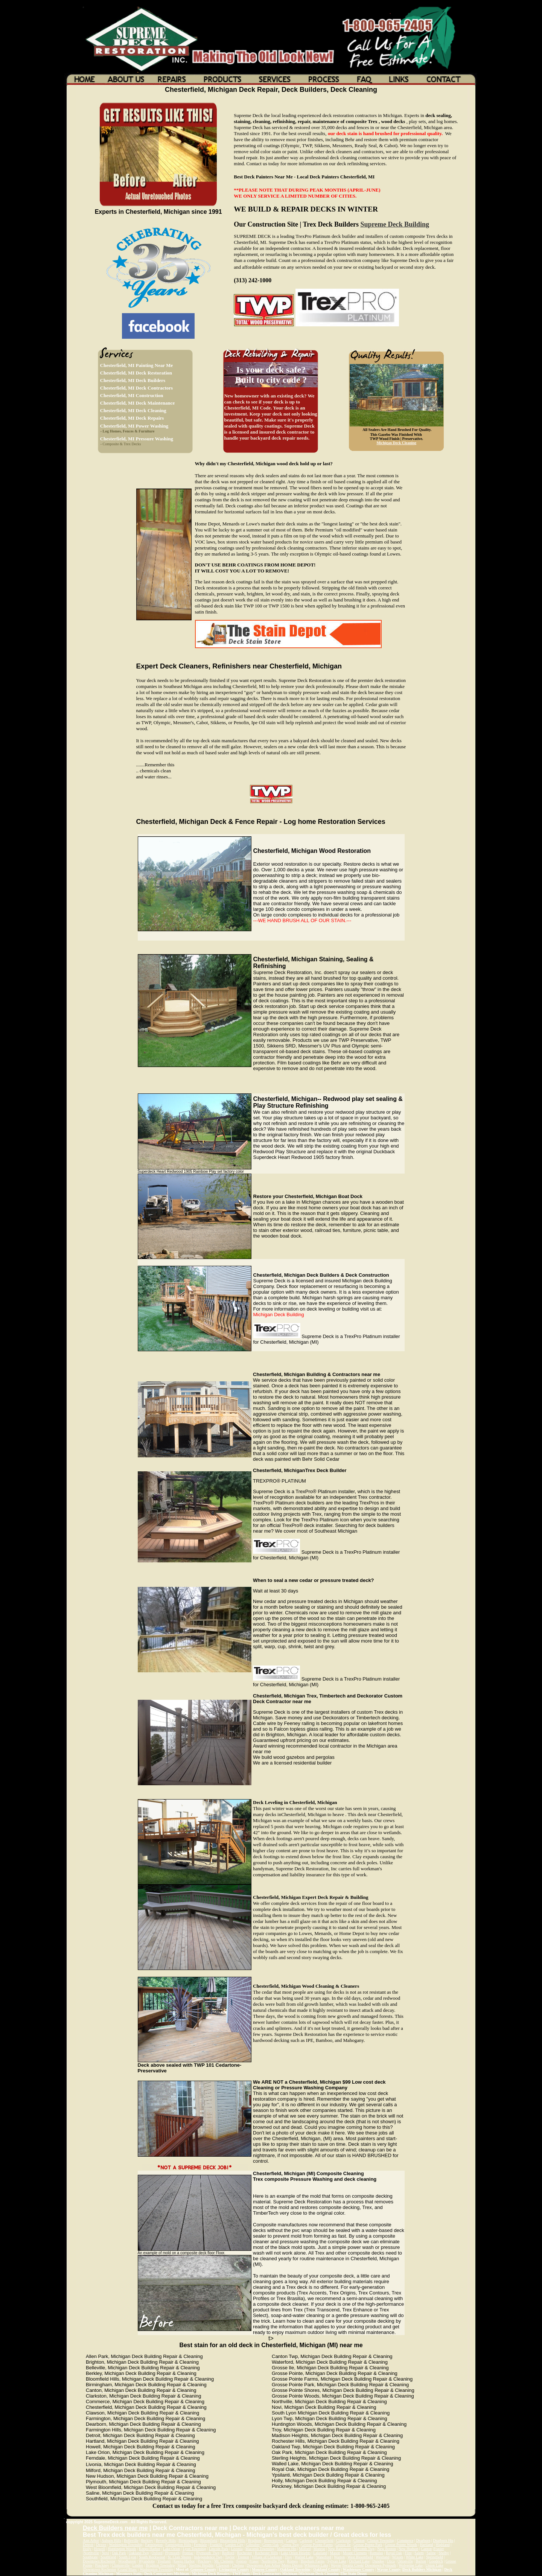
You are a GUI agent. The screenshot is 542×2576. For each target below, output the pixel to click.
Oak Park (119, 2553)
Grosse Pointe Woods (401, 2545)
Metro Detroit (292, 2565)
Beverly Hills (166, 2540)
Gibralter (253, 2545)
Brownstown (273, 2540)
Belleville (131, 2540)
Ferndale (200, 2545)
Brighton (255, 2540)
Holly (87, 2549)
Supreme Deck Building (394, 224)
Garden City (234, 2545)
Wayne (336, 2565)
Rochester (244, 2553)
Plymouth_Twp (207, 2553)
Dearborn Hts (443, 2540)
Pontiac (187, 2553)
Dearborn (423, 2540)
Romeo (292, 2561)
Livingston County (234, 2569)
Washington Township (125, 2545)
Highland (442, 2545)
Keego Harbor (149, 2549)
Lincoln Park (218, 2549)
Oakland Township (295, 2569)
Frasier (439, 2549)
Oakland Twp (139, 2553)
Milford (305, 2549)
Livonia (237, 2549)
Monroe (319, 2549)
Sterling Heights (201, 2565)
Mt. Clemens (224, 2561)
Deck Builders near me (115, 2528)
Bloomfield (209, 2540)
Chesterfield (324, 2540)
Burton (421, 2561)
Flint (408, 2553)
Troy (288, 2557)
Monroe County (264, 2569)
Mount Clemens (355, 2553)
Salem (419, 2553)
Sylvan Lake (336, 2561)
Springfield (434, 2557)
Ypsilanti (164, 2561)
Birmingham (188, 2540)
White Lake (414, 2557)
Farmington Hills (178, 2545)
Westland (383, 2557)
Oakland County (326, 2569)
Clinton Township (380, 2540)
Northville (91, 2553)
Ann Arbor (91, 2540)
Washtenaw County (359, 2569)
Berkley (147, 2540)
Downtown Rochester (99, 2561)
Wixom (397, 2557)
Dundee (378, 2561)
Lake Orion (171, 2549)
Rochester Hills (266, 2553)
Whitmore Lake (316, 2565)
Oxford (157, 2553)
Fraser (254, 2561)
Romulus (376, 2553)
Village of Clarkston (267, 2557)
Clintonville (121, 2565)
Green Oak (270, 2545)
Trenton (243, 2557)
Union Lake (434, 2565)
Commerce (405, 2540)
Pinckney (205, 2561)
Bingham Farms (313, 2561)
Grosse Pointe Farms (317, 2545)
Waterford (323, 2557)
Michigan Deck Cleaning (397, 443)
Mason (335, 2553)
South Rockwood (152, 2557)
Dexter (101, 2545)
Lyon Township (194, 2549)
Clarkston (343, 2540)
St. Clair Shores (179, 2557)
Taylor (230, 2557)
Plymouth (172, 2553)
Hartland (426, 2545)
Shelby (443, 2553)
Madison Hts (286, 2549)
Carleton (306, 2540)
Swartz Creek (353, 2565)
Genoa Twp (290, 2545)
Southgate (90, 2557)
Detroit (88, 2545)
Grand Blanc (127, 2569)
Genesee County (203, 2569)
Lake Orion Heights (296, 2553)
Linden (137, 2565)
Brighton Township (160, 2565)
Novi (105, 2553)
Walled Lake (304, 2557)
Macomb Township (259, 2549)
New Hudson (409, 2549)
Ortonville (405, 2561)
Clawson (222, 2565)
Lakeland (320, 2553)
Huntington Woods (122, 2549)
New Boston (386, 2549)
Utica (391, 2561)
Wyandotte (147, 2561)
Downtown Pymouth (380, 2565)
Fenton (241, 2561)
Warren (339, 2557)
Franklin (216, 2545)
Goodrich (436, 2561)
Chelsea (238, 2565)
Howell (99, 2549)
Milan (181, 2565)
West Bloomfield (360, 2557)
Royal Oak (394, 2553)
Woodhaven (127, 2561)
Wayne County (389, 2569)
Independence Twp (208, 2557)
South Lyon (127, 2557)
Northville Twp (273, 2561)
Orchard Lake (359, 2561)
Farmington (154, 2545)
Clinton (359, 2540)
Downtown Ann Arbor (263, 2565)
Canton (291, 2540)
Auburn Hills (112, 2540)
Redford (228, 2553)
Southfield (108, 2557)
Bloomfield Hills (232, 2540)
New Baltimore (339, 2549)
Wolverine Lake (411, 2565)
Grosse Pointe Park (367, 2545)
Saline (431, 2553)
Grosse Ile (343, 2545)
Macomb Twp (364, 2549)
